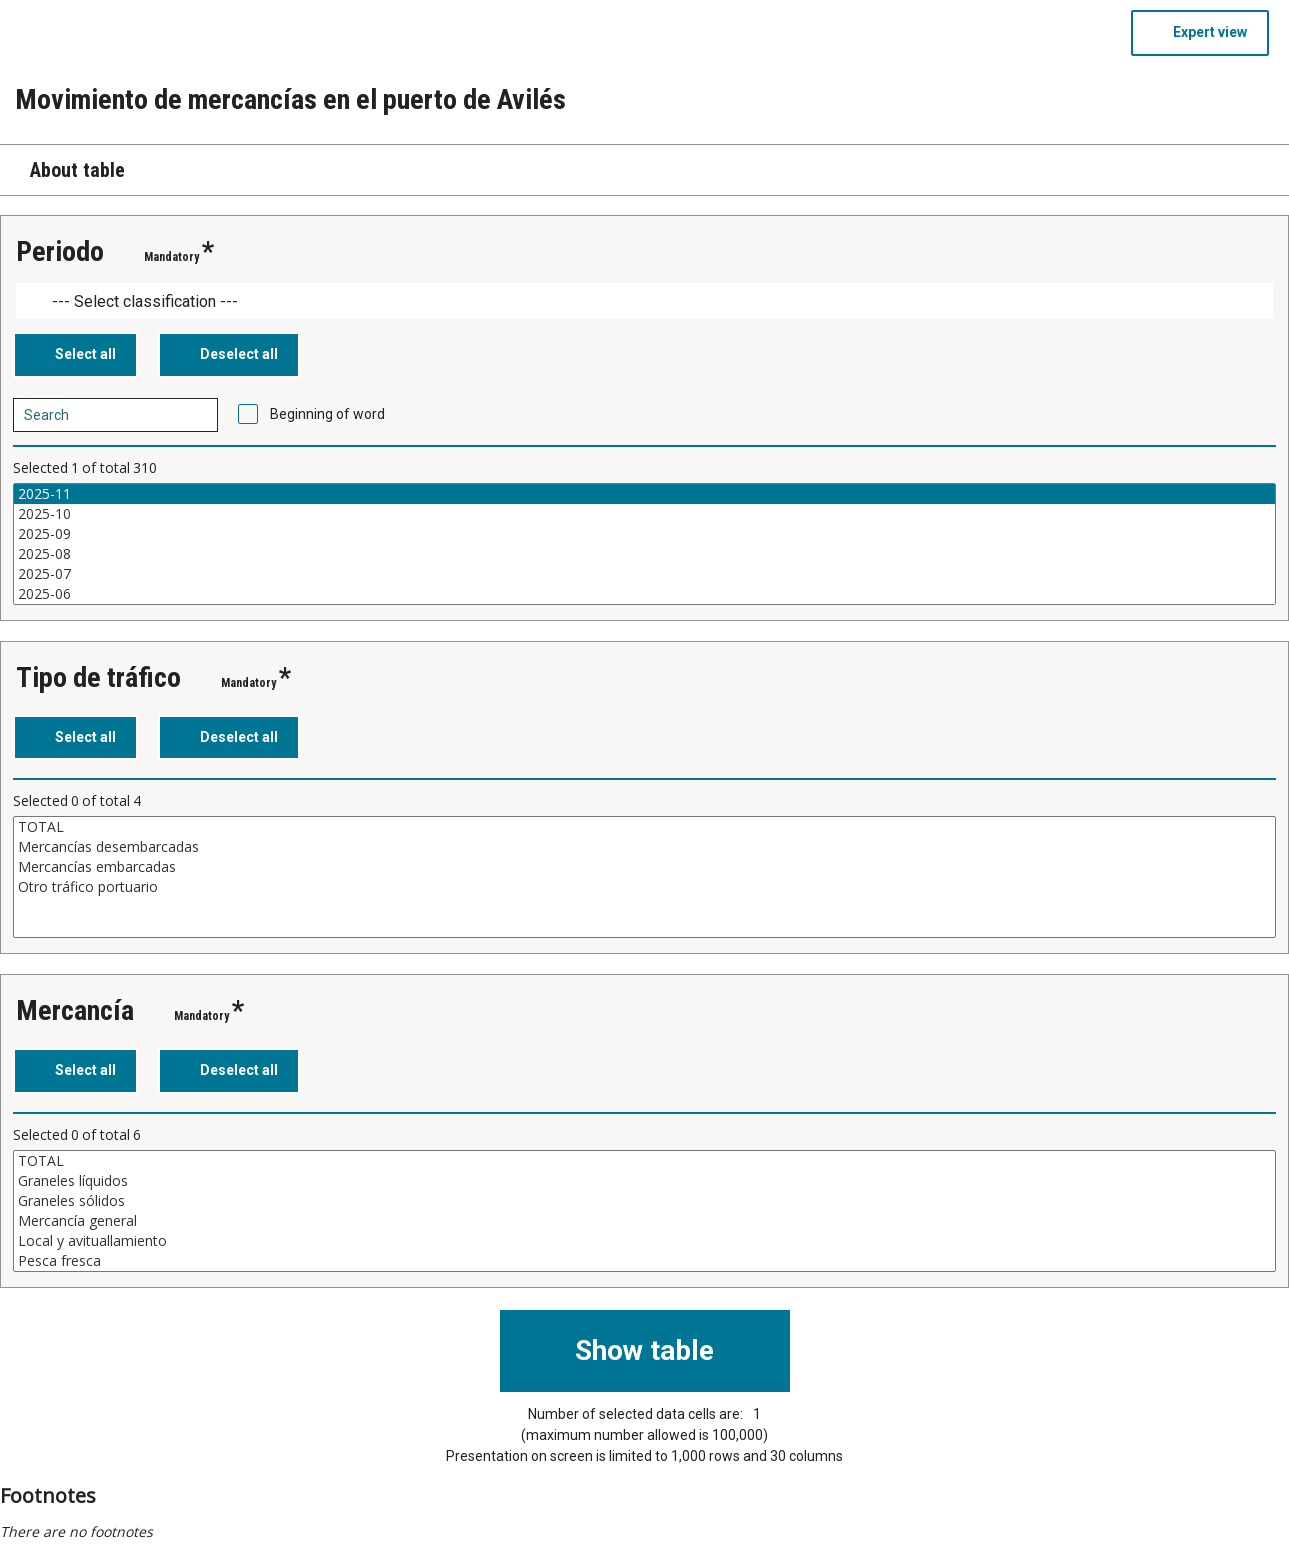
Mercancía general (644, 1221)
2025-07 (644, 574)
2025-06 (644, 594)
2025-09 (644, 534)
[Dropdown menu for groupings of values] (644, 301)
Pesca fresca (644, 1261)
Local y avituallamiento (644, 1241)
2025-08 (644, 554)
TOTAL (644, 827)
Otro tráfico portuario (644, 887)
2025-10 (644, 514)
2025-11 (644, 494)
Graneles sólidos (644, 1201)
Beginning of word (327, 414)
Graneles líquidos (644, 1181)
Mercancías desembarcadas (644, 847)
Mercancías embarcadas (644, 867)
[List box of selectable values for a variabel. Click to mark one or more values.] (644, 544)
